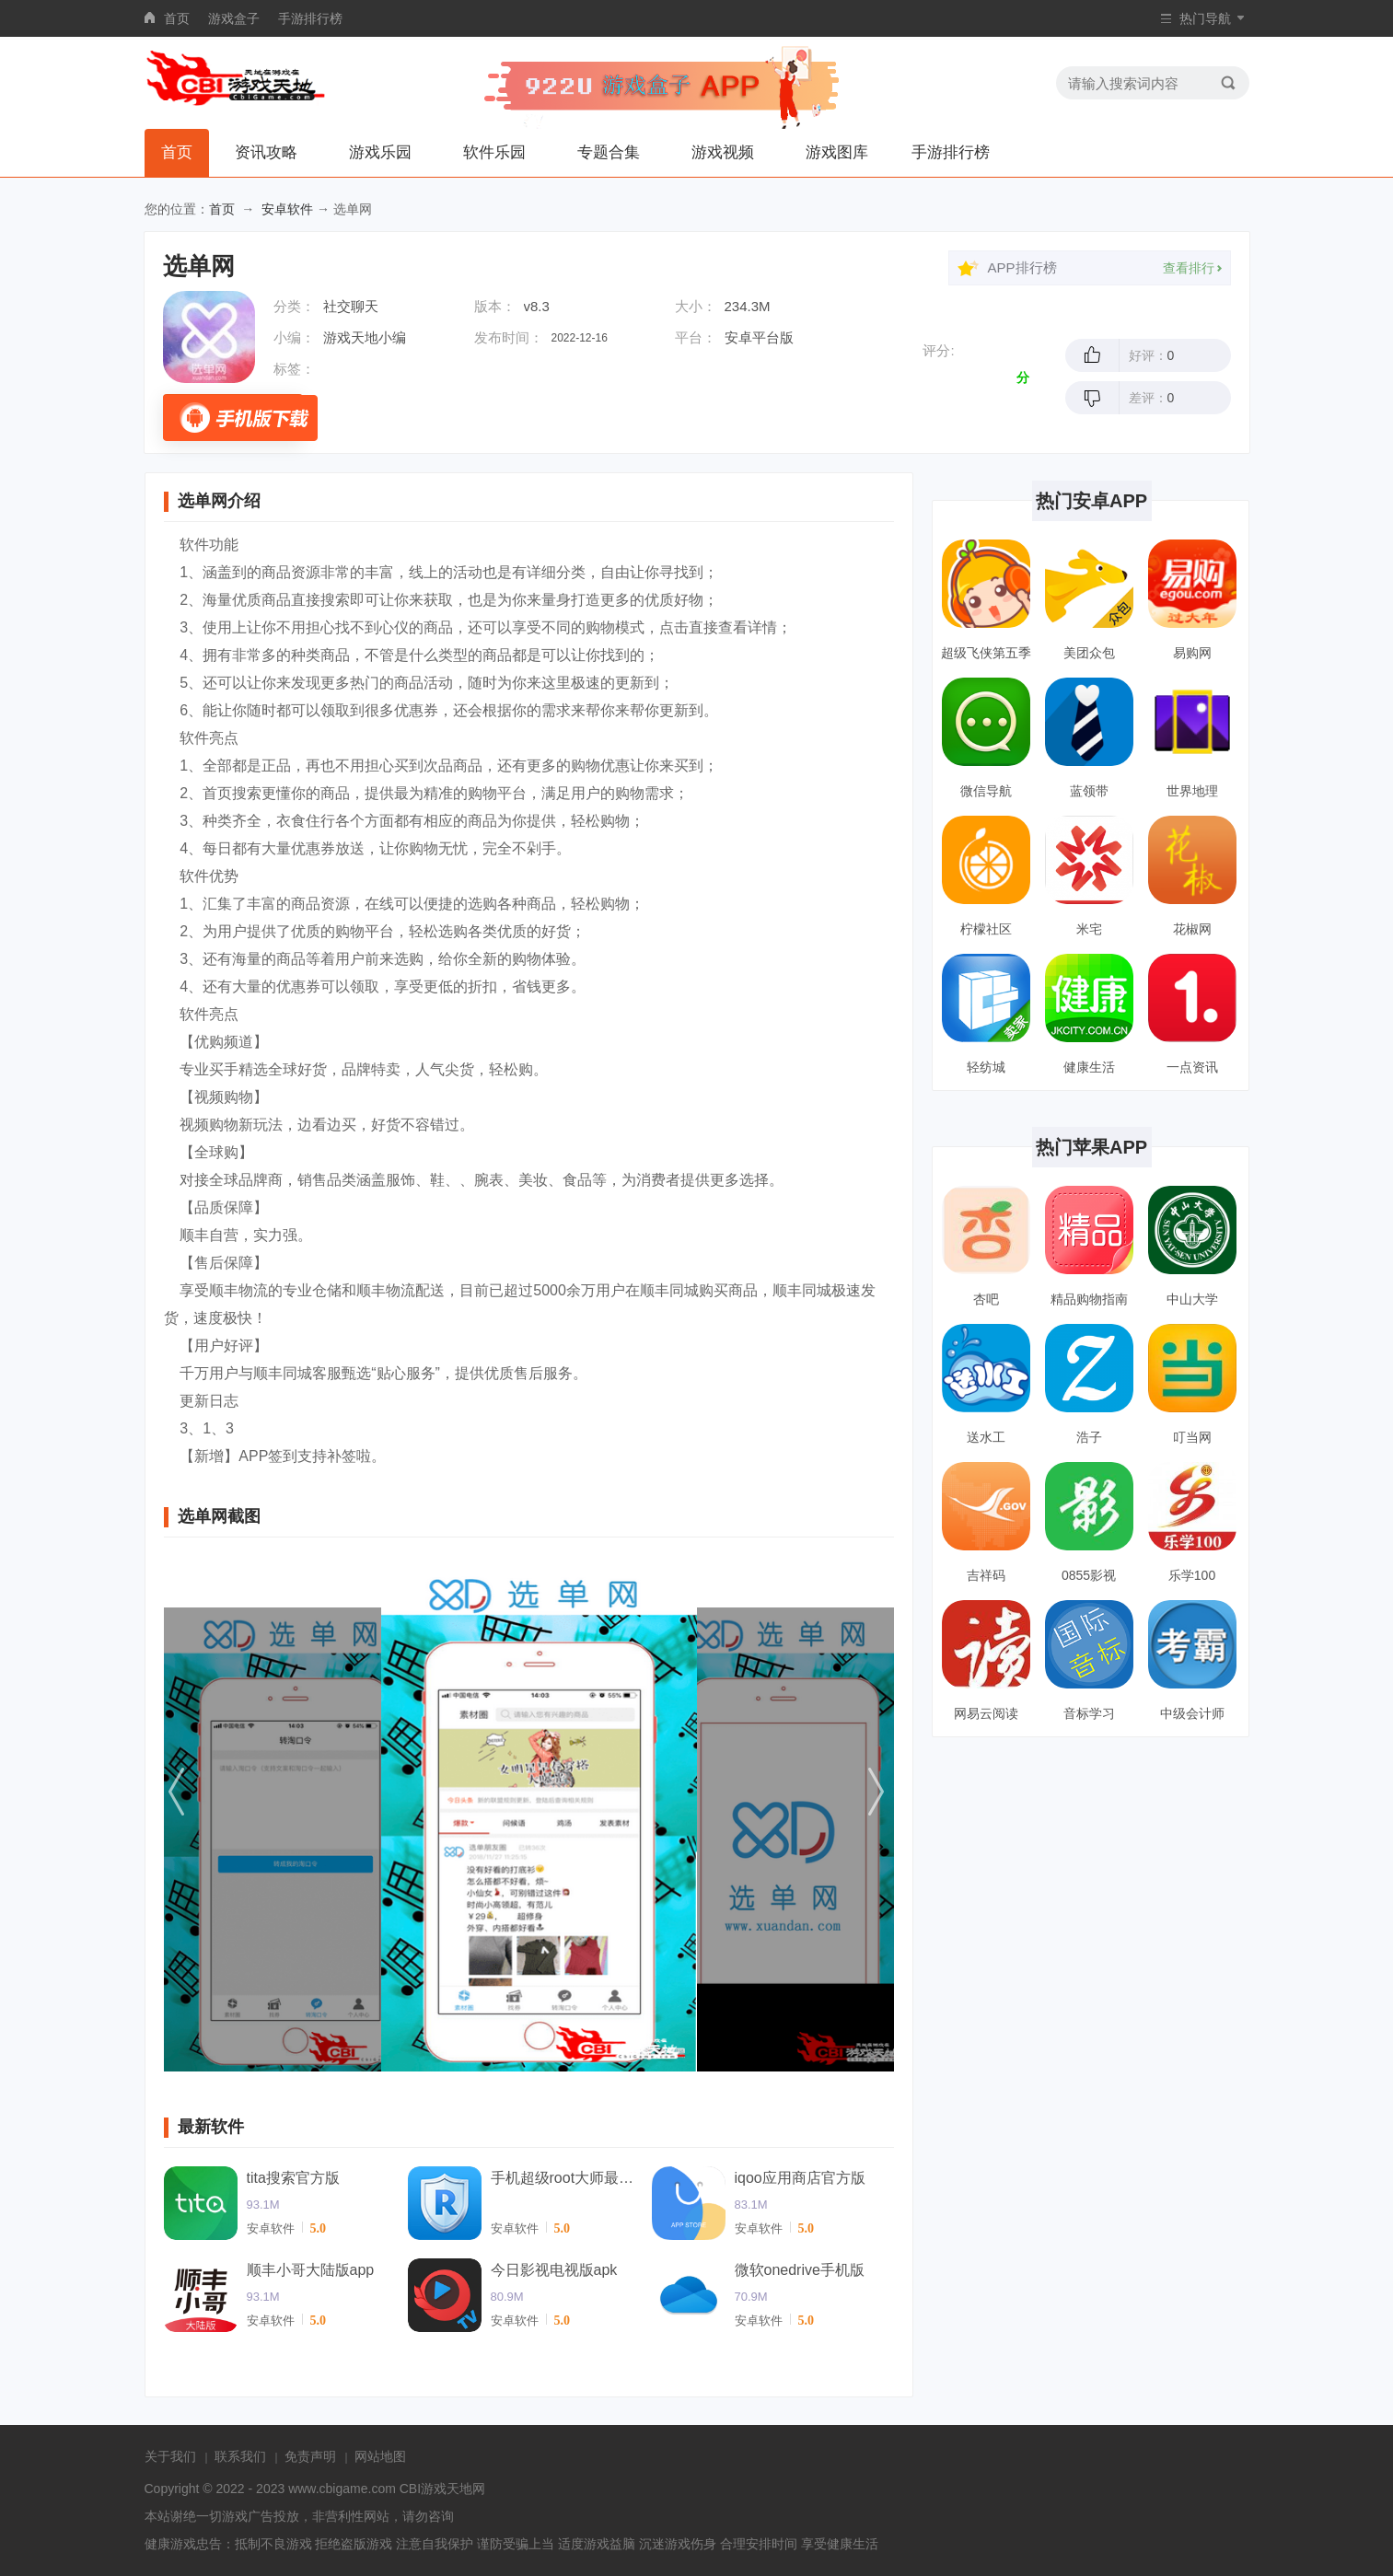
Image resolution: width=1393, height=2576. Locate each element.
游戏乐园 (380, 152)
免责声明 (310, 2456)
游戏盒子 (234, 18)
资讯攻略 (266, 152)
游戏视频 (722, 152)
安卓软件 (287, 209)
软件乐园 (494, 152)
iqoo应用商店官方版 (800, 2178)
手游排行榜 (310, 18)
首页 (177, 18)
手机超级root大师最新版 (564, 2178)
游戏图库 (837, 152)
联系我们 (240, 2456)
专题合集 (608, 152)
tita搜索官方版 (293, 2178)
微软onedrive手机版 (800, 2270)
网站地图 (380, 2456)
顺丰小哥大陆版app (311, 2270)
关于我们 (170, 2456)
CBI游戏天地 (436, 2488)
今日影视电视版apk (554, 2270)
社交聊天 (350, 306)
